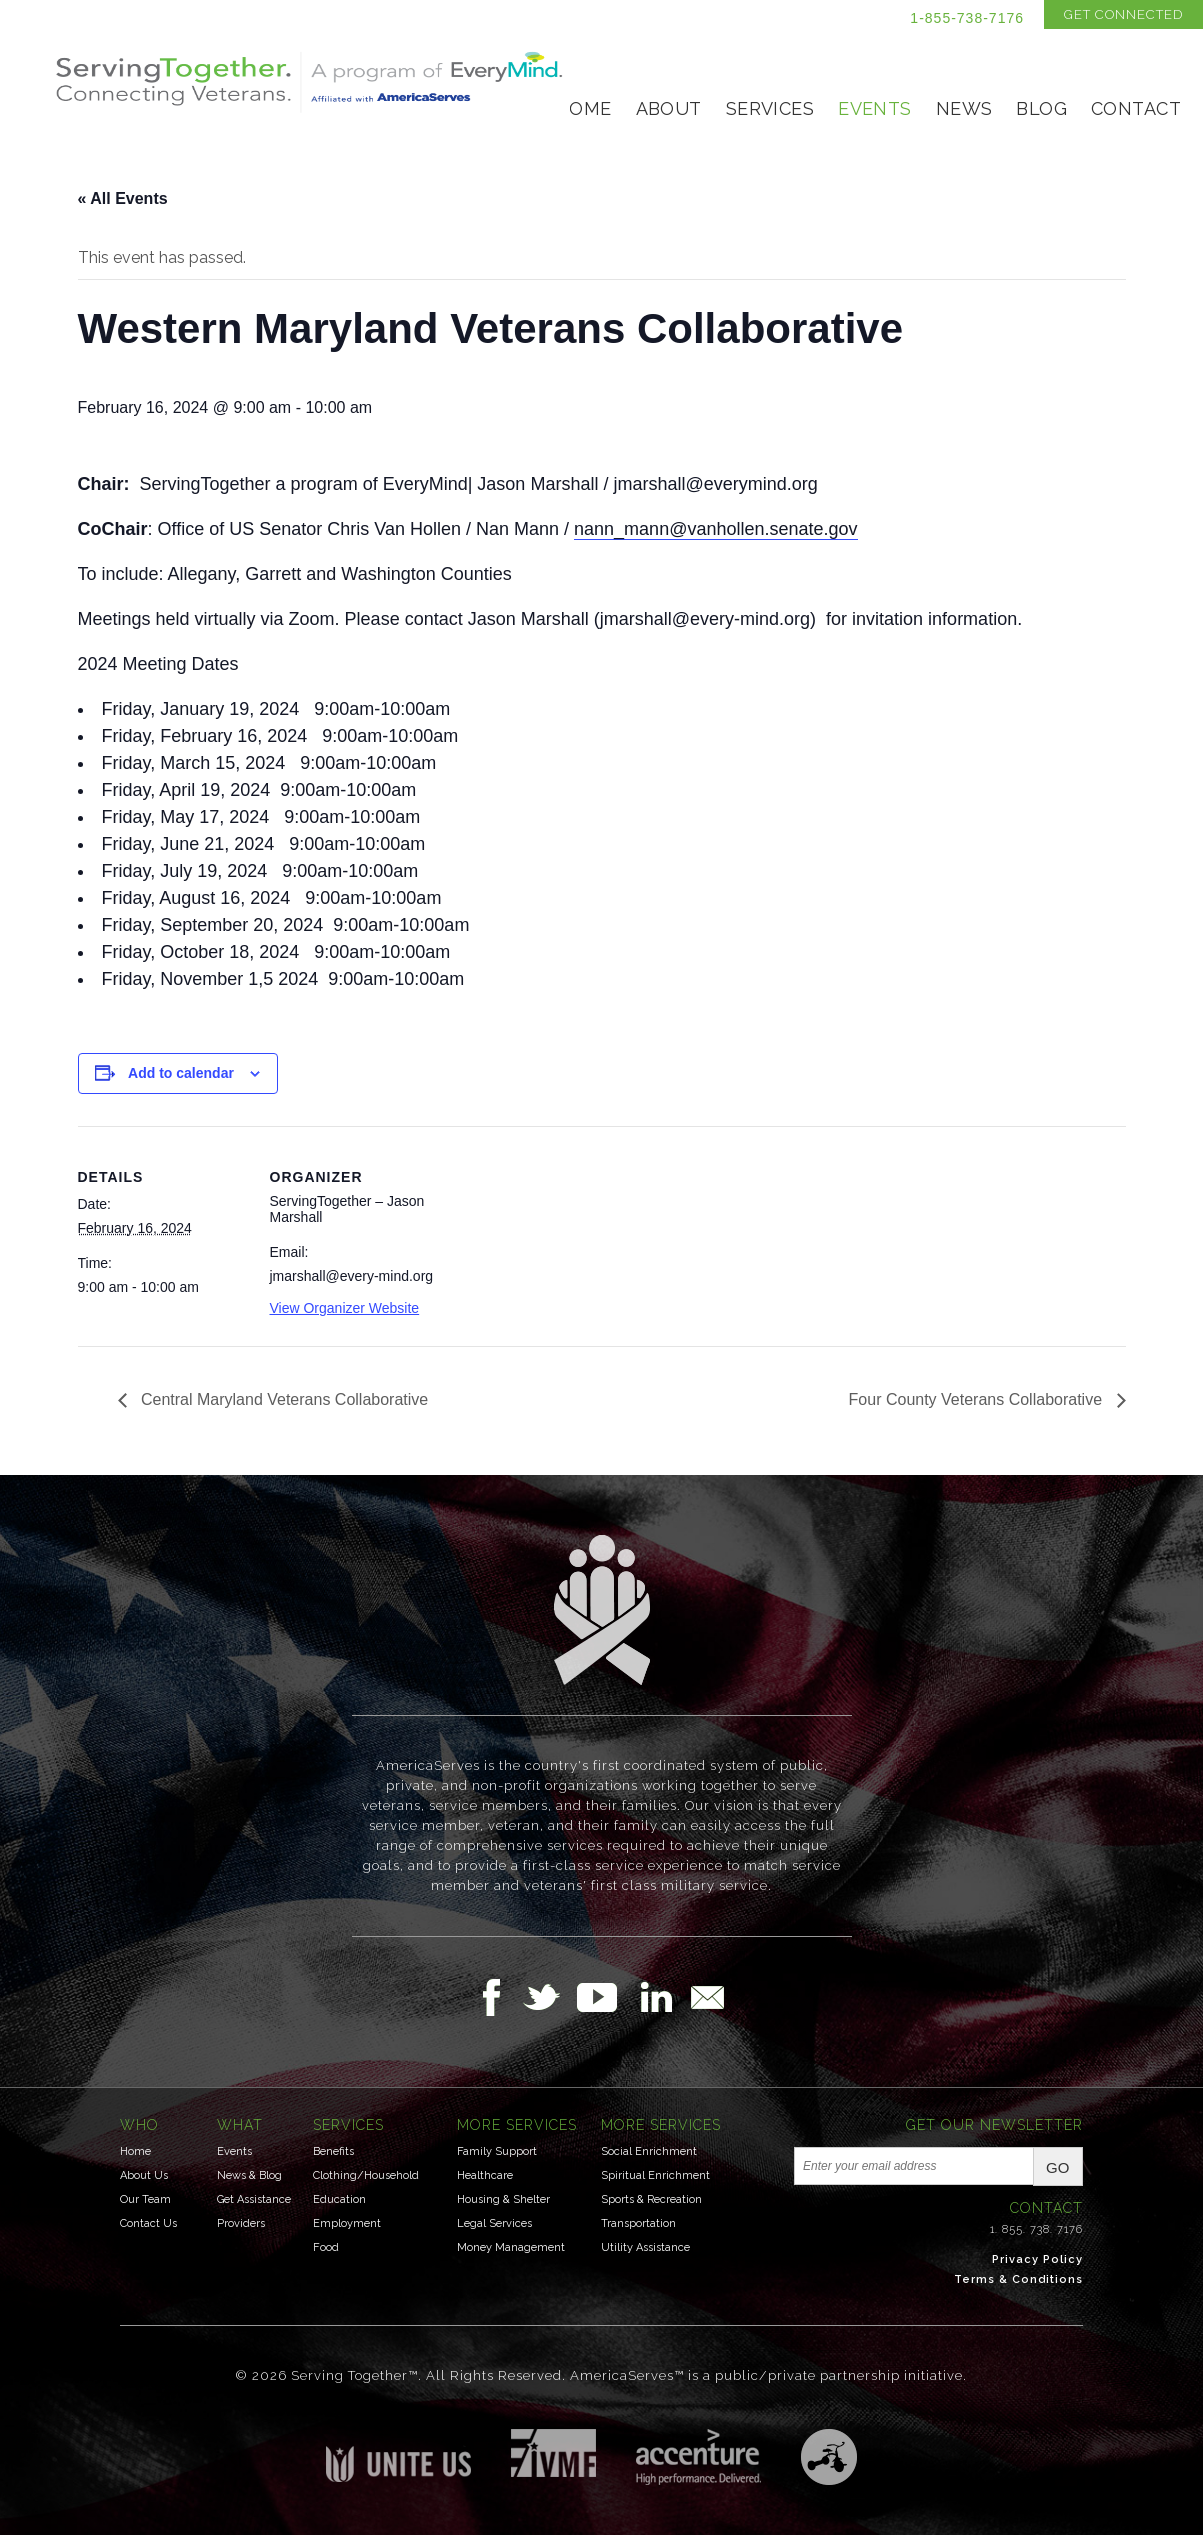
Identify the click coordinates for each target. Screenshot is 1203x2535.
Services (770, 108)
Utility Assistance (645, 2247)
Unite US (398, 2455)
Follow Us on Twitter (549, 1997)
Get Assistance (254, 2199)
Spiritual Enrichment (655, 2175)
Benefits (333, 2151)
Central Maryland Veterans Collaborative (283, 1399)
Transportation (638, 2223)
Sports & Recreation (651, 2199)
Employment (347, 2223)
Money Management (511, 2247)
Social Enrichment (649, 2151)
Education (339, 2199)
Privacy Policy (1037, 2259)
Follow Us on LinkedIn (662, 1997)
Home (583, 108)
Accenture (698, 2457)
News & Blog (249, 2175)
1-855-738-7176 (967, 18)
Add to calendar (181, 1073)
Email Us (707, 1997)
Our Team (145, 2199)
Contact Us (148, 2223)
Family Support (497, 2151)
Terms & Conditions (1018, 2279)
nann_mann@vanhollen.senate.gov (715, 529)
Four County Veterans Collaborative (978, 1399)
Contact (1136, 108)
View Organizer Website (345, 1308)
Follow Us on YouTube (607, 1997)
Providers (241, 2223)
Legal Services (494, 2223)
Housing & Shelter (503, 2199)
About (669, 108)
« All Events (123, 198)
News (964, 108)
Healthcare (485, 2175)
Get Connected (1123, 14)
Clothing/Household (366, 2175)
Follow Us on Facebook (497, 1997)
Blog (1041, 108)
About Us (144, 2175)
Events (875, 108)
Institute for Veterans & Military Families (553, 2453)
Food (326, 2247)
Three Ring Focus (829, 2457)
